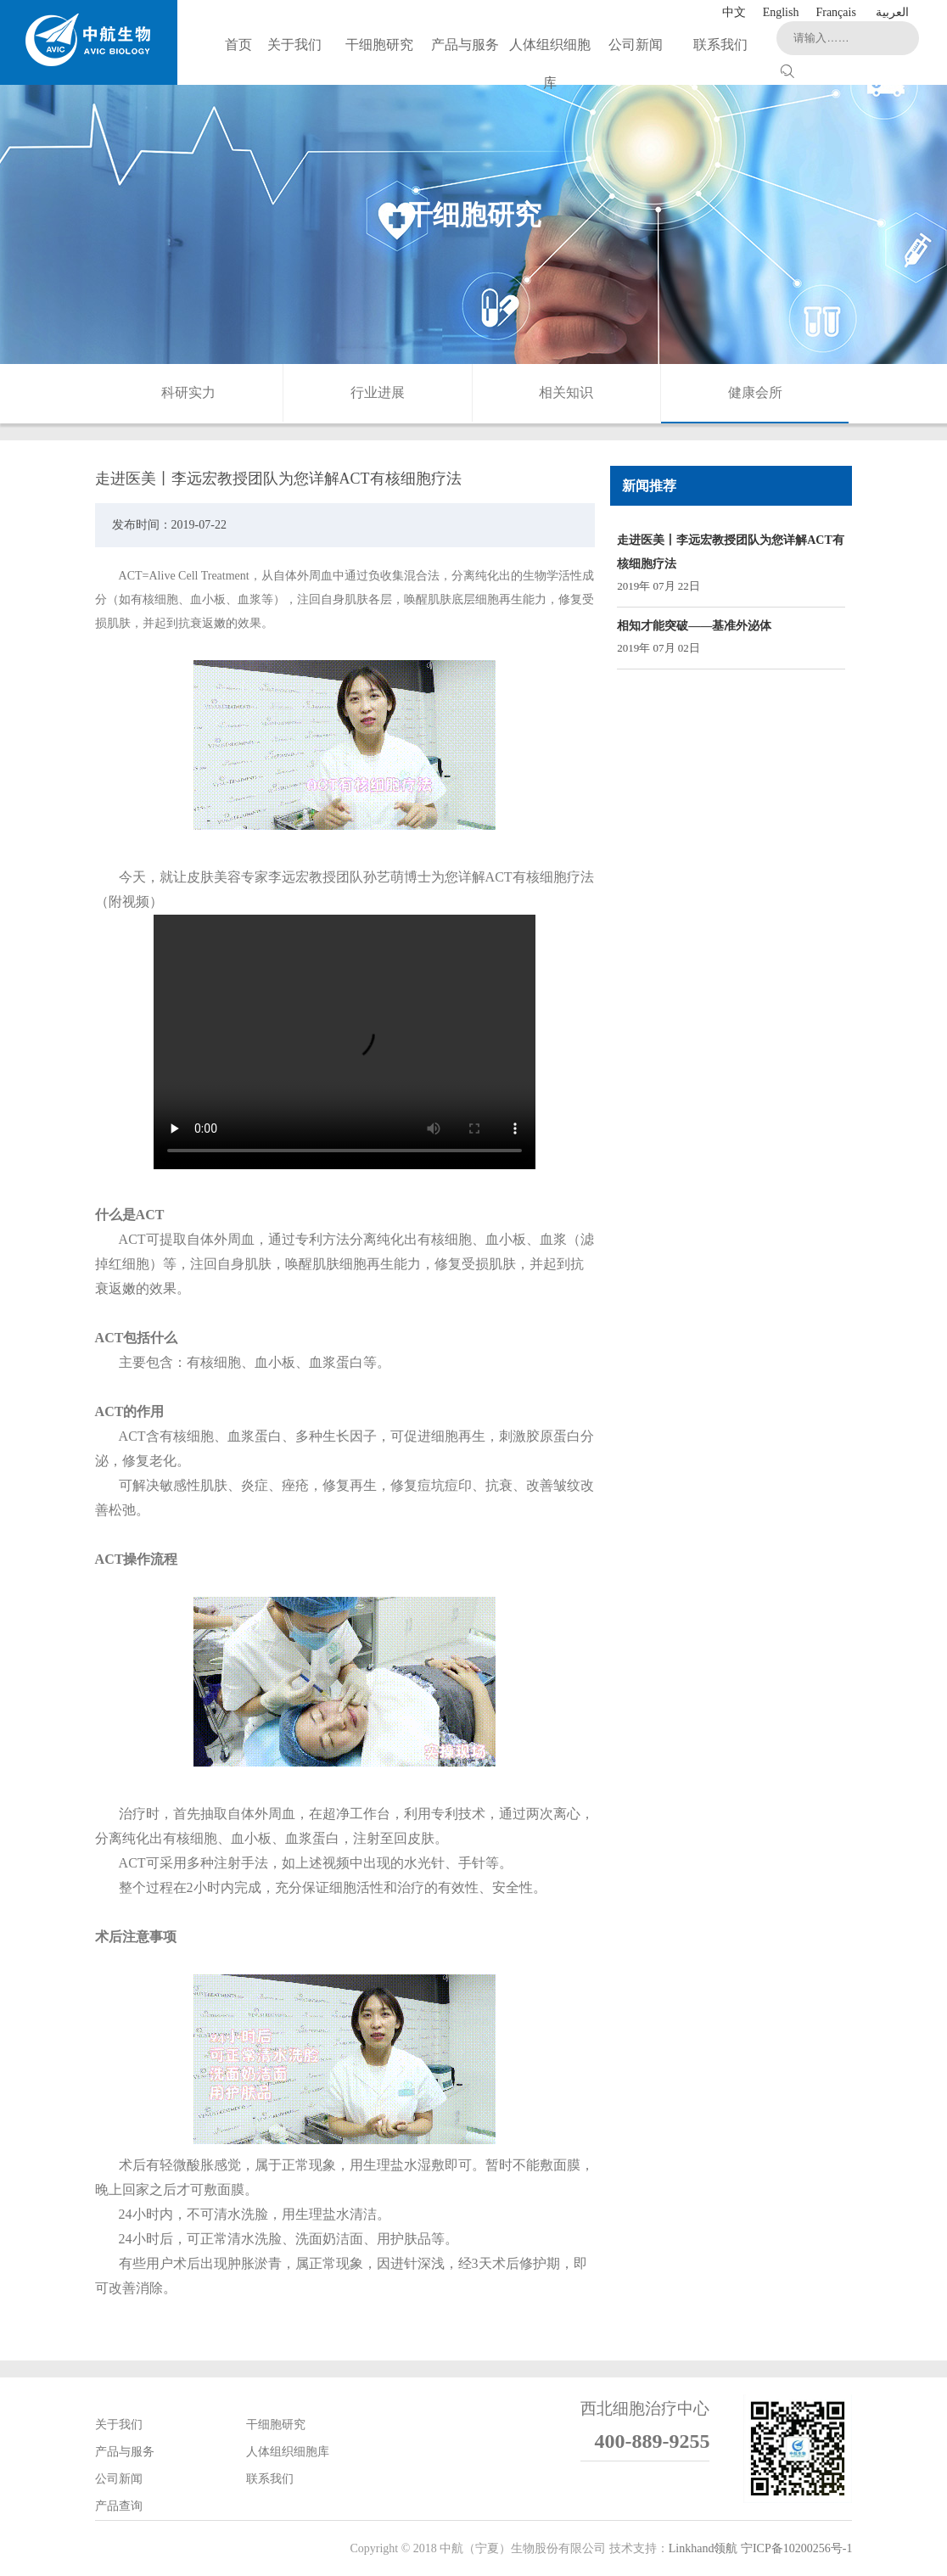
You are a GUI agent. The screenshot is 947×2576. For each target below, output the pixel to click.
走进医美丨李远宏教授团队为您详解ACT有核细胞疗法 (730, 552)
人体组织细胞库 (287, 2451)
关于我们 (119, 2424)
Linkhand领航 (703, 2548)
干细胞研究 (275, 2424)
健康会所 (755, 392)
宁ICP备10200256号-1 (796, 2548)
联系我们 (270, 2478)
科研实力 (188, 392)
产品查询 (119, 2506)
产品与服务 (124, 2451)
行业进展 (377, 392)
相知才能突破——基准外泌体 (694, 625)
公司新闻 (119, 2478)
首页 (238, 44)
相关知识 (566, 392)
